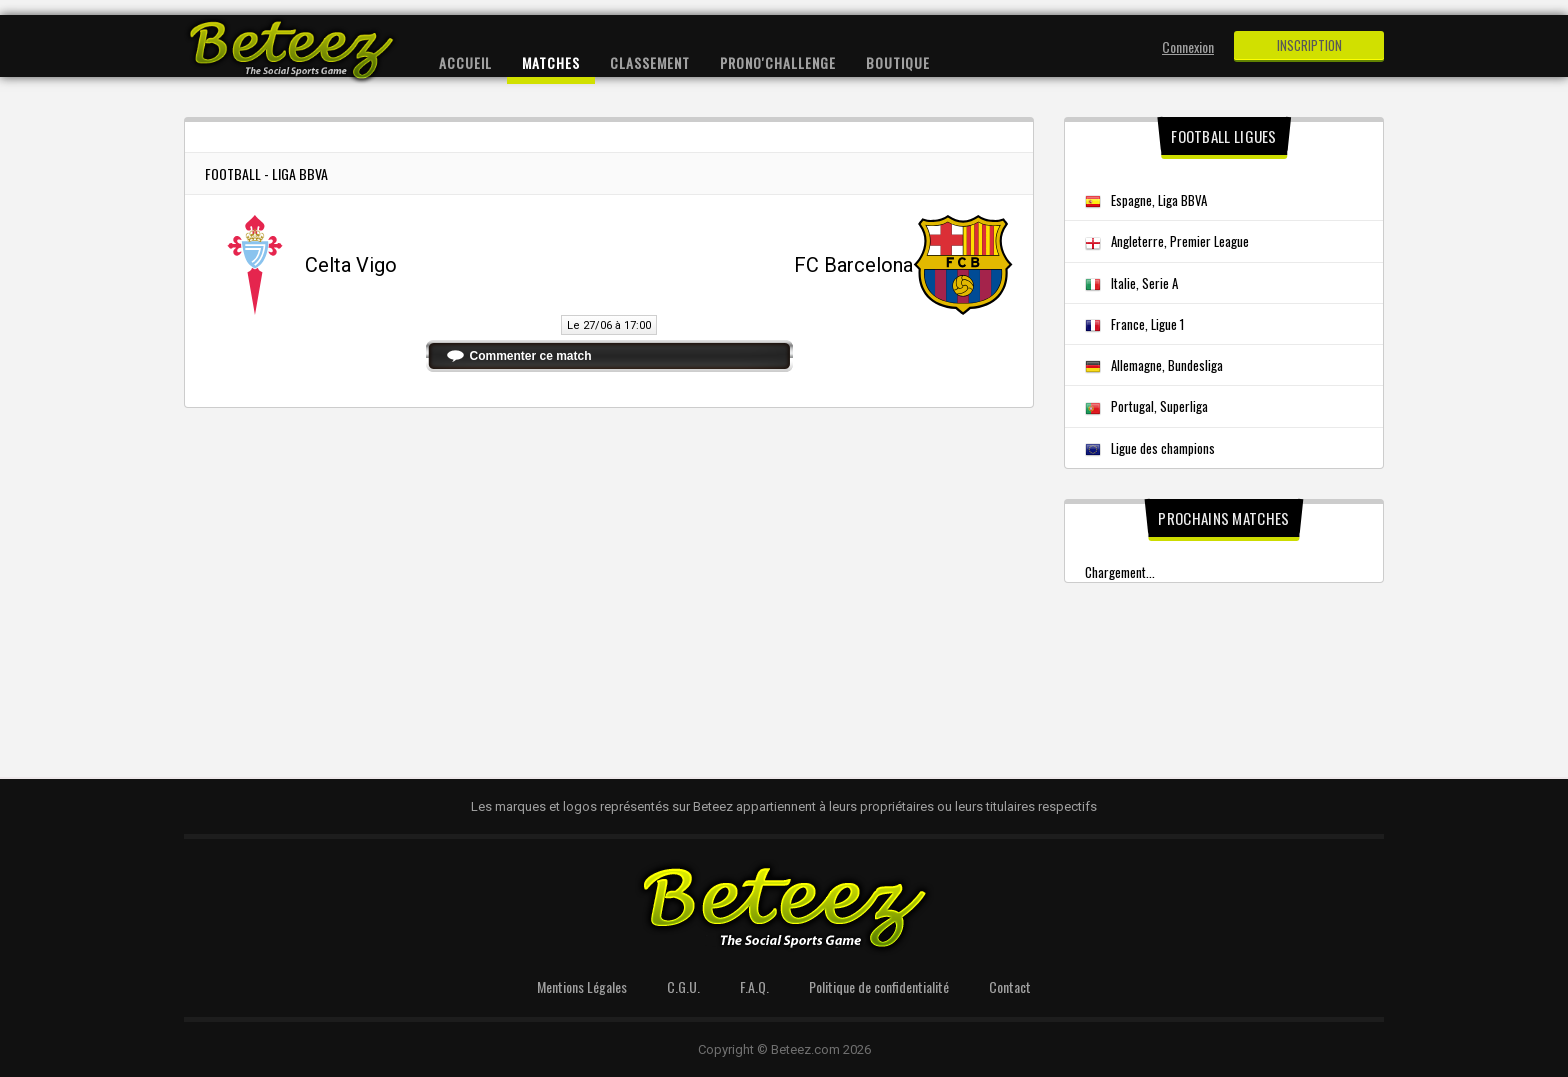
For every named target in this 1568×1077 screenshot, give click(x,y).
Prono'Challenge (778, 62)
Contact (1010, 986)
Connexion (1188, 46)
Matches (551, 62)
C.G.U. (683, 986)
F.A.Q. (754, 986)
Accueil (465, 62)
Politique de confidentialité (879, 986)
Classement (650, 62)
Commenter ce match (531, 356)
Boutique (898, 62)
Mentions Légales (582, 986)
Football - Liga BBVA (266, 173)
